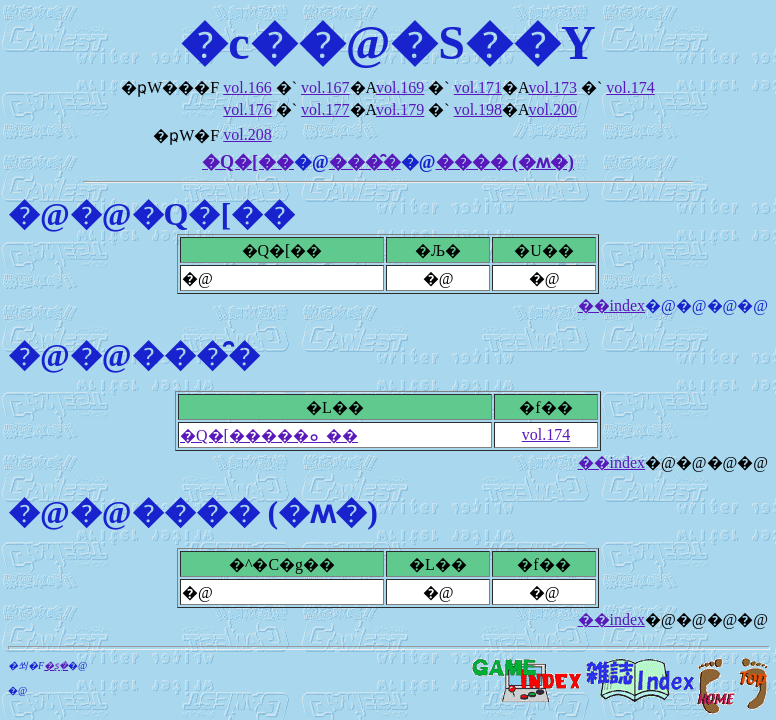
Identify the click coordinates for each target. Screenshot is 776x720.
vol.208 (247, 134)
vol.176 (247, 109)
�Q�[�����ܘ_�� (269, 435)
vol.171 (478, 87)
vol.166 (247, 87)
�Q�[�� (248, 162)
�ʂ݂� (56, 665)
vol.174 (630, 87)
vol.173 (552, 87)
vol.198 (478, 109)
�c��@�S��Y (387, 42)
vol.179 (400, 109)
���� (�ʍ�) (505, 162)
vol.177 (325, 109)
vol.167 (325, 87)
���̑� (365, 162)
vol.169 (400, 87)
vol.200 (552, 109)
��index (612, 305)
